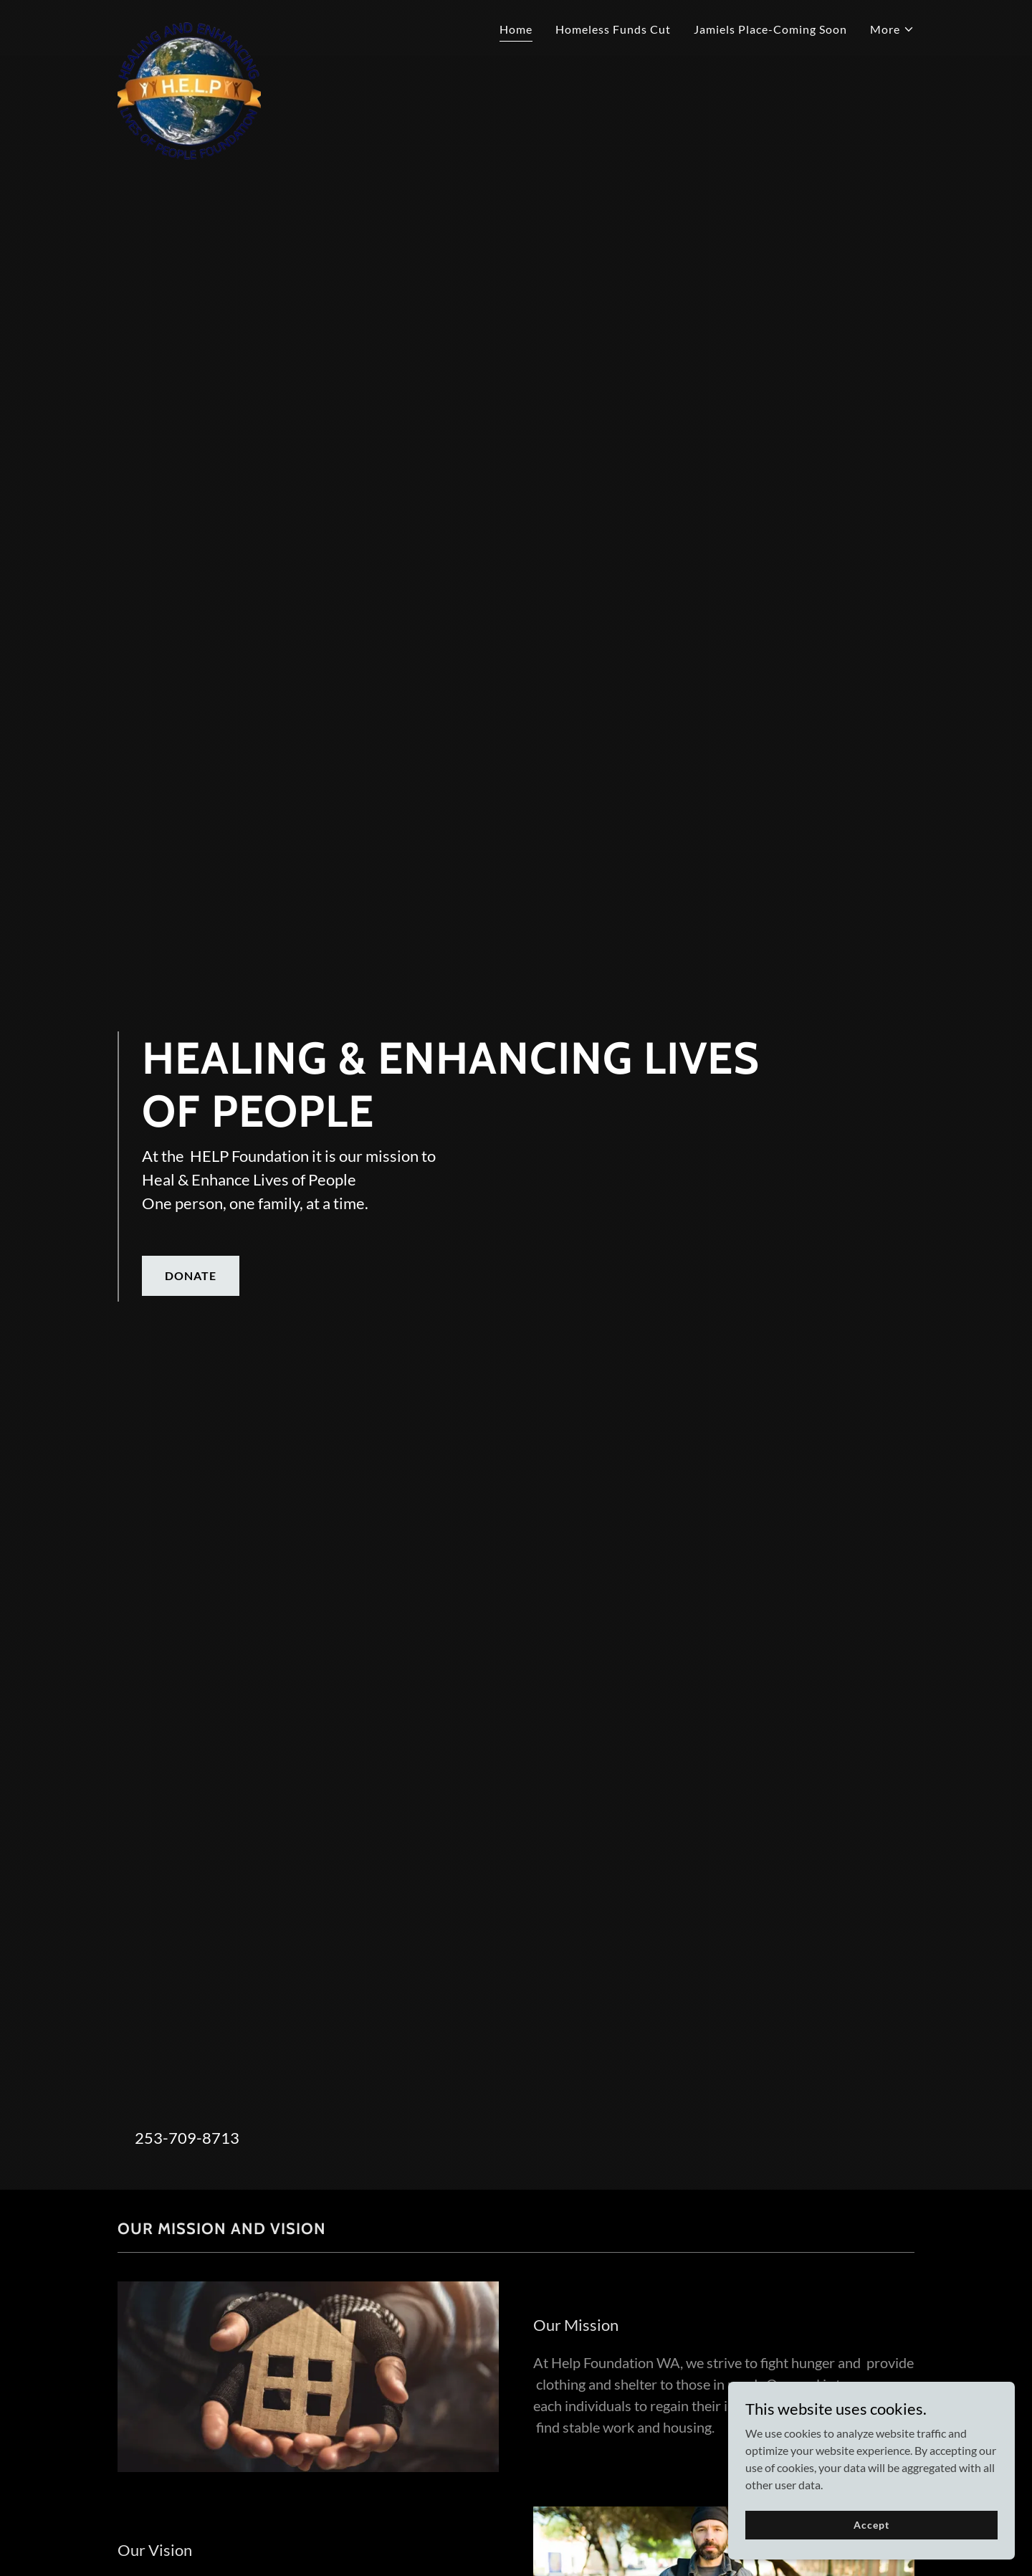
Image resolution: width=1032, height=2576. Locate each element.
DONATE (190, 1275)
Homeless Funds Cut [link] (613, 29)
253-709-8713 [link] (187, 2137)
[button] (892, 29)
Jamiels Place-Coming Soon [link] (770, 29)
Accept (871, 2525)
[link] (189, 25)
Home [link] (516, 29)
